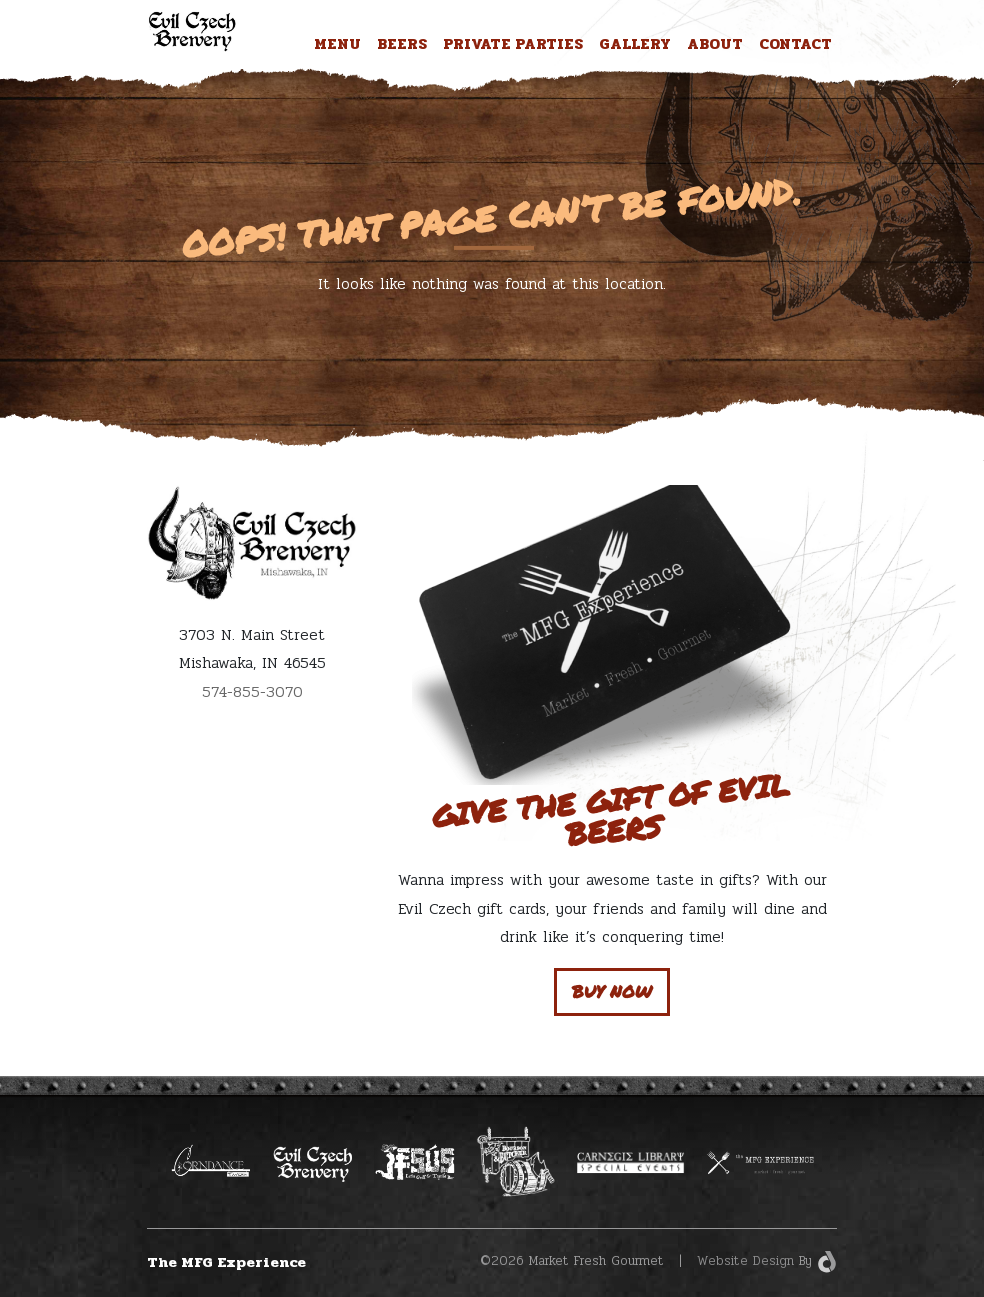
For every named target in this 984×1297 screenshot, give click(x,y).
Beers (402, 44)
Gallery (635, 44)
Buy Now (612, 991)
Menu (337, 44)
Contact (795, 44)
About (715, 44)
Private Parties (513, 44)
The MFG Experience (226, 1262)
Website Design (745, 1261)
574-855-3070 (252, 692)
